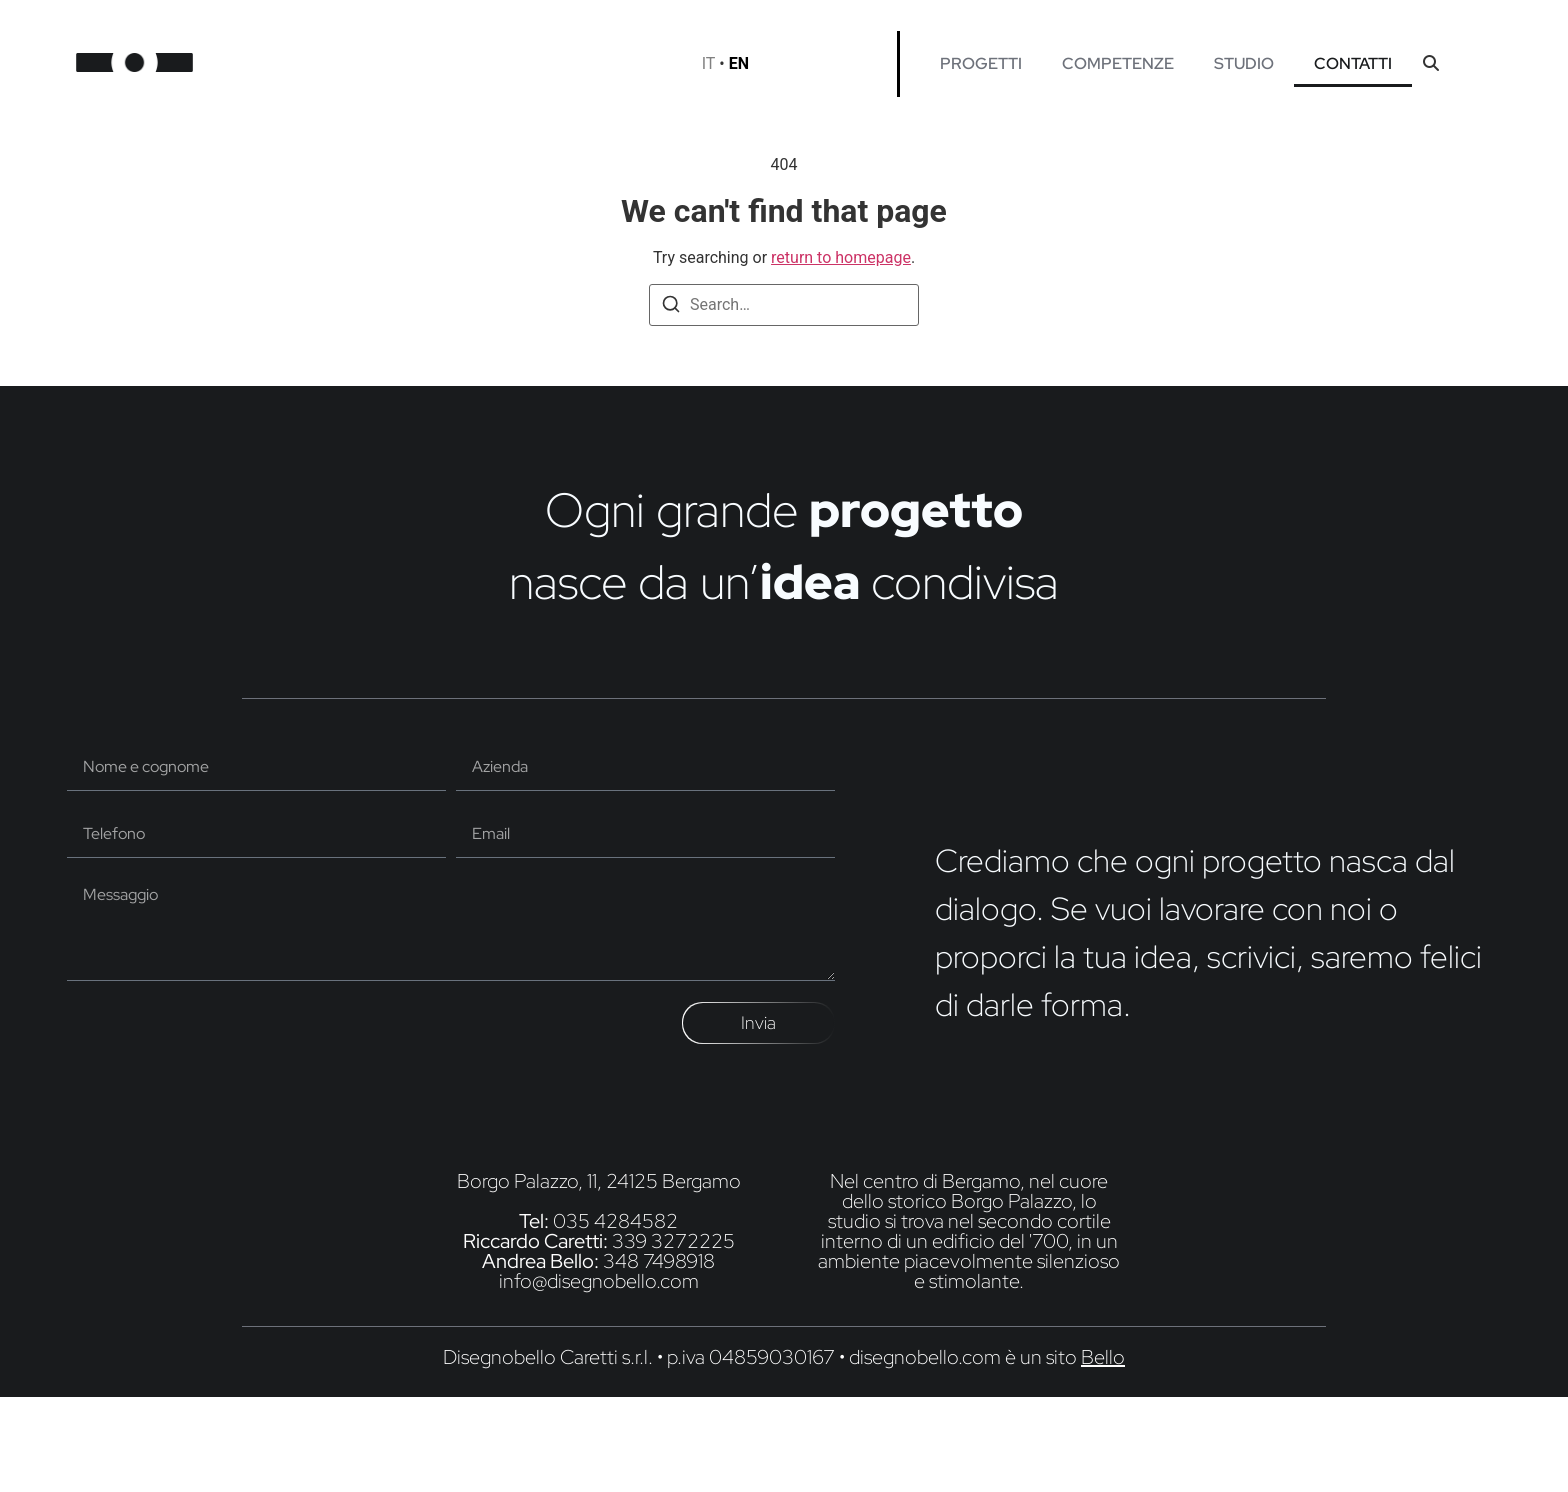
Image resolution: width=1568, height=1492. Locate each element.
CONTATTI (1353, 63)
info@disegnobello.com (599, 1281)
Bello (1103, 1357)
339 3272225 (673, 1241)
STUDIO (1244, 63)
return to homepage (841, 257)
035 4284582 (615, 1221)
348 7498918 (659, 1261)
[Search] (671, 307)
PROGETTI (981, 63)
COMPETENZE (1118, 63)
